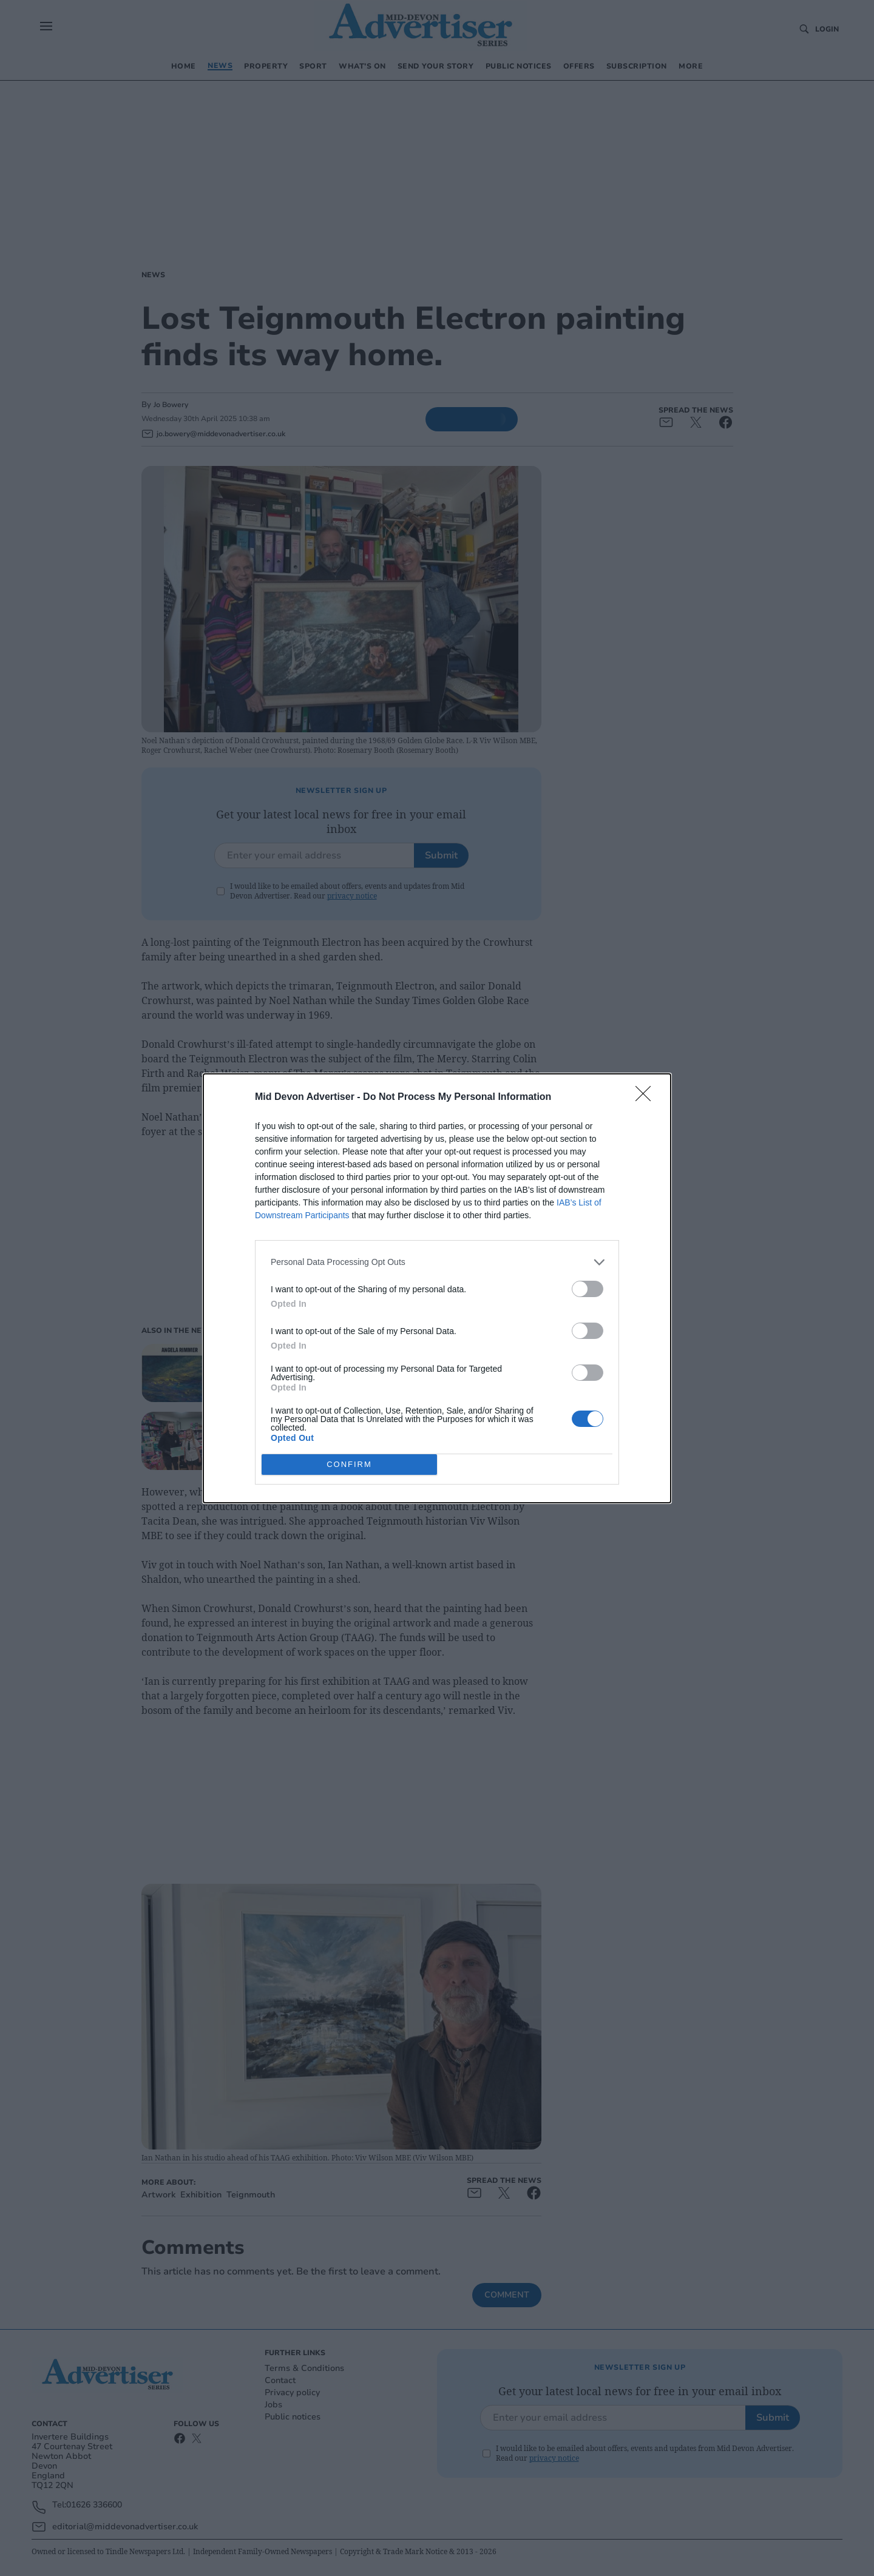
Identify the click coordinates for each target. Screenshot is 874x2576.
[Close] (647, 1097)
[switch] (587, 1289)
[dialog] (437, 1288)
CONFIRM (349, 1464)
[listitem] (437, 1262)
